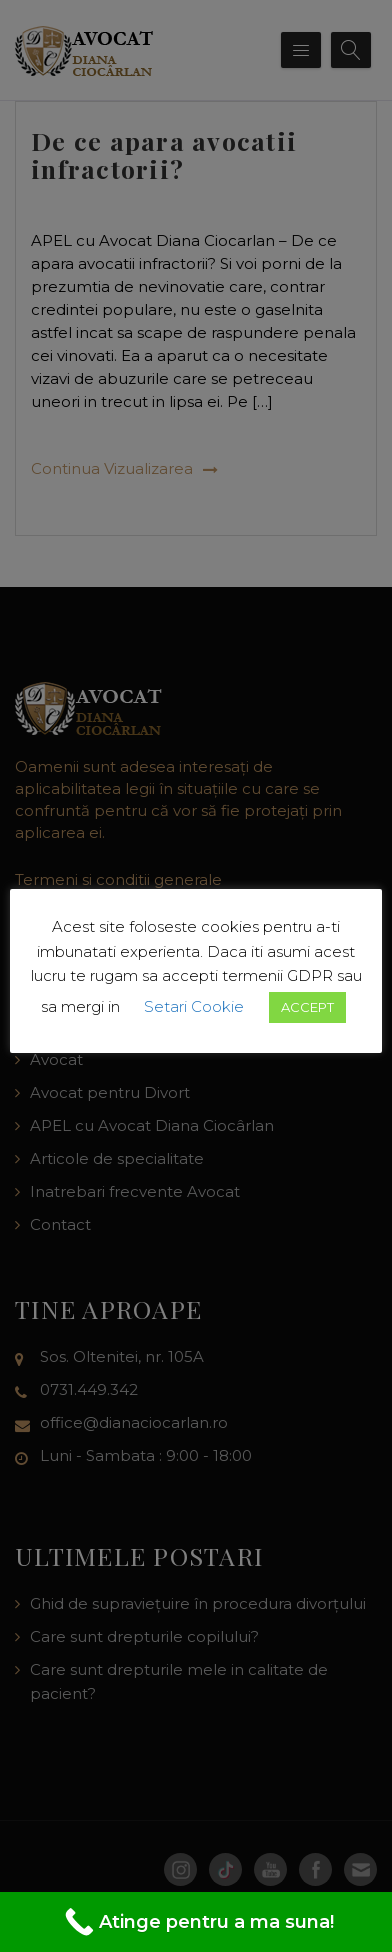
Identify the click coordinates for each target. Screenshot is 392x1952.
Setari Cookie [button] (194, 1006)
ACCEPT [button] (307, 1007)
